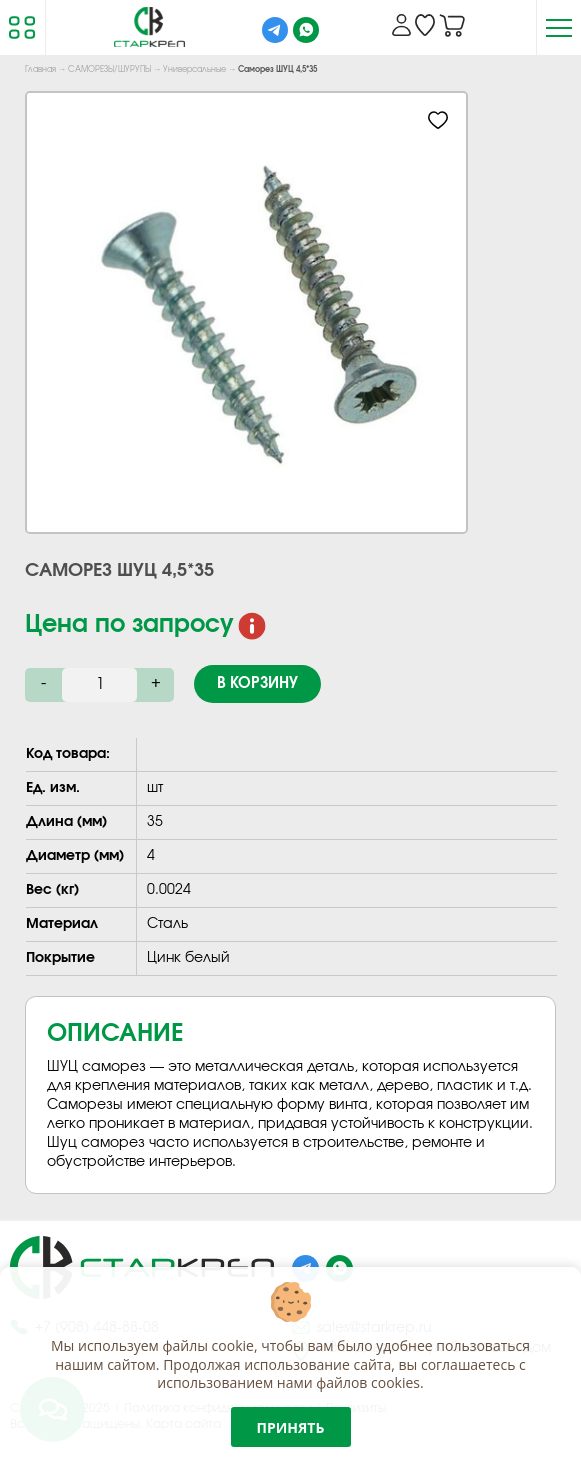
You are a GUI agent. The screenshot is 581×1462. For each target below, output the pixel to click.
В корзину (257, 683)
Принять (291, 1427)
